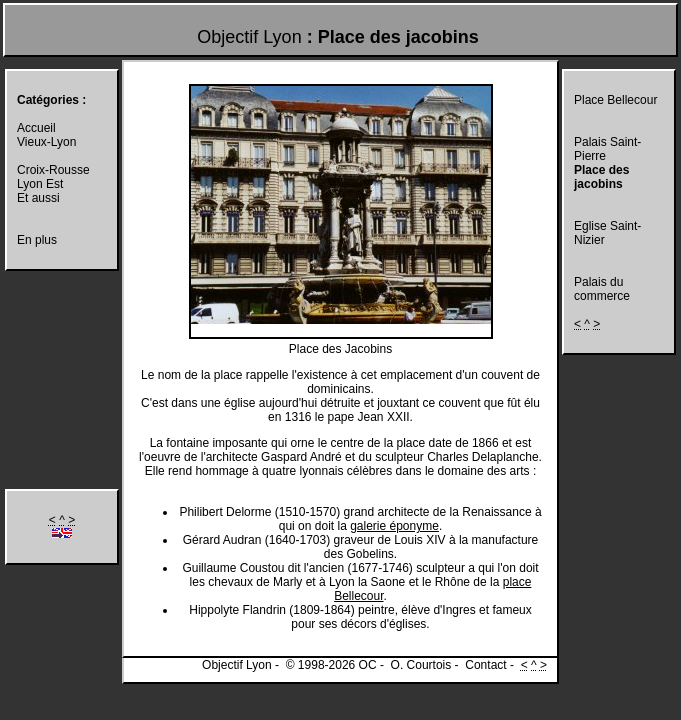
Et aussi (38, 198)
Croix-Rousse (53, 170)
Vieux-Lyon (46, 142)
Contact (485, 665)
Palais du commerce (602, 289)
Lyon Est (40, 184)
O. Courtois (421, 665)
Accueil (36, 128)
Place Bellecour (615, 100)
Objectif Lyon (249, 37)
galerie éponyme (394, 526)
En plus (37, 240)
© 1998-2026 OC (331, 665)
